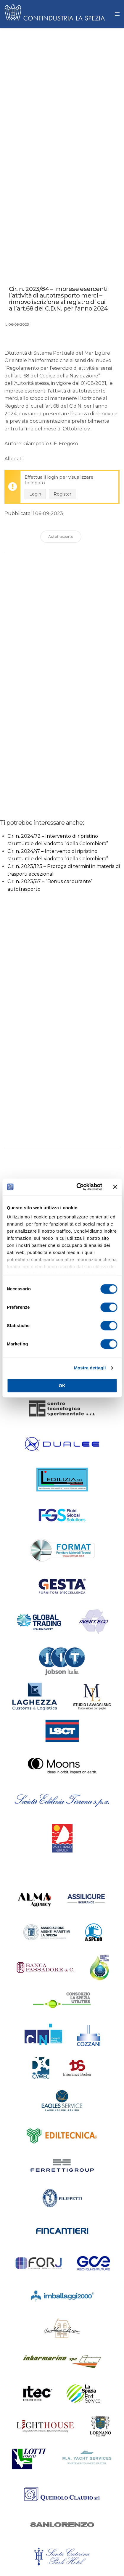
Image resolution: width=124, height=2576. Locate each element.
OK (62, 1385)
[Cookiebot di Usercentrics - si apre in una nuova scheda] (77, 1187)
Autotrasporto (60, 536)
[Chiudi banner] (115, 1187)
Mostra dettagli (90, 1367)
